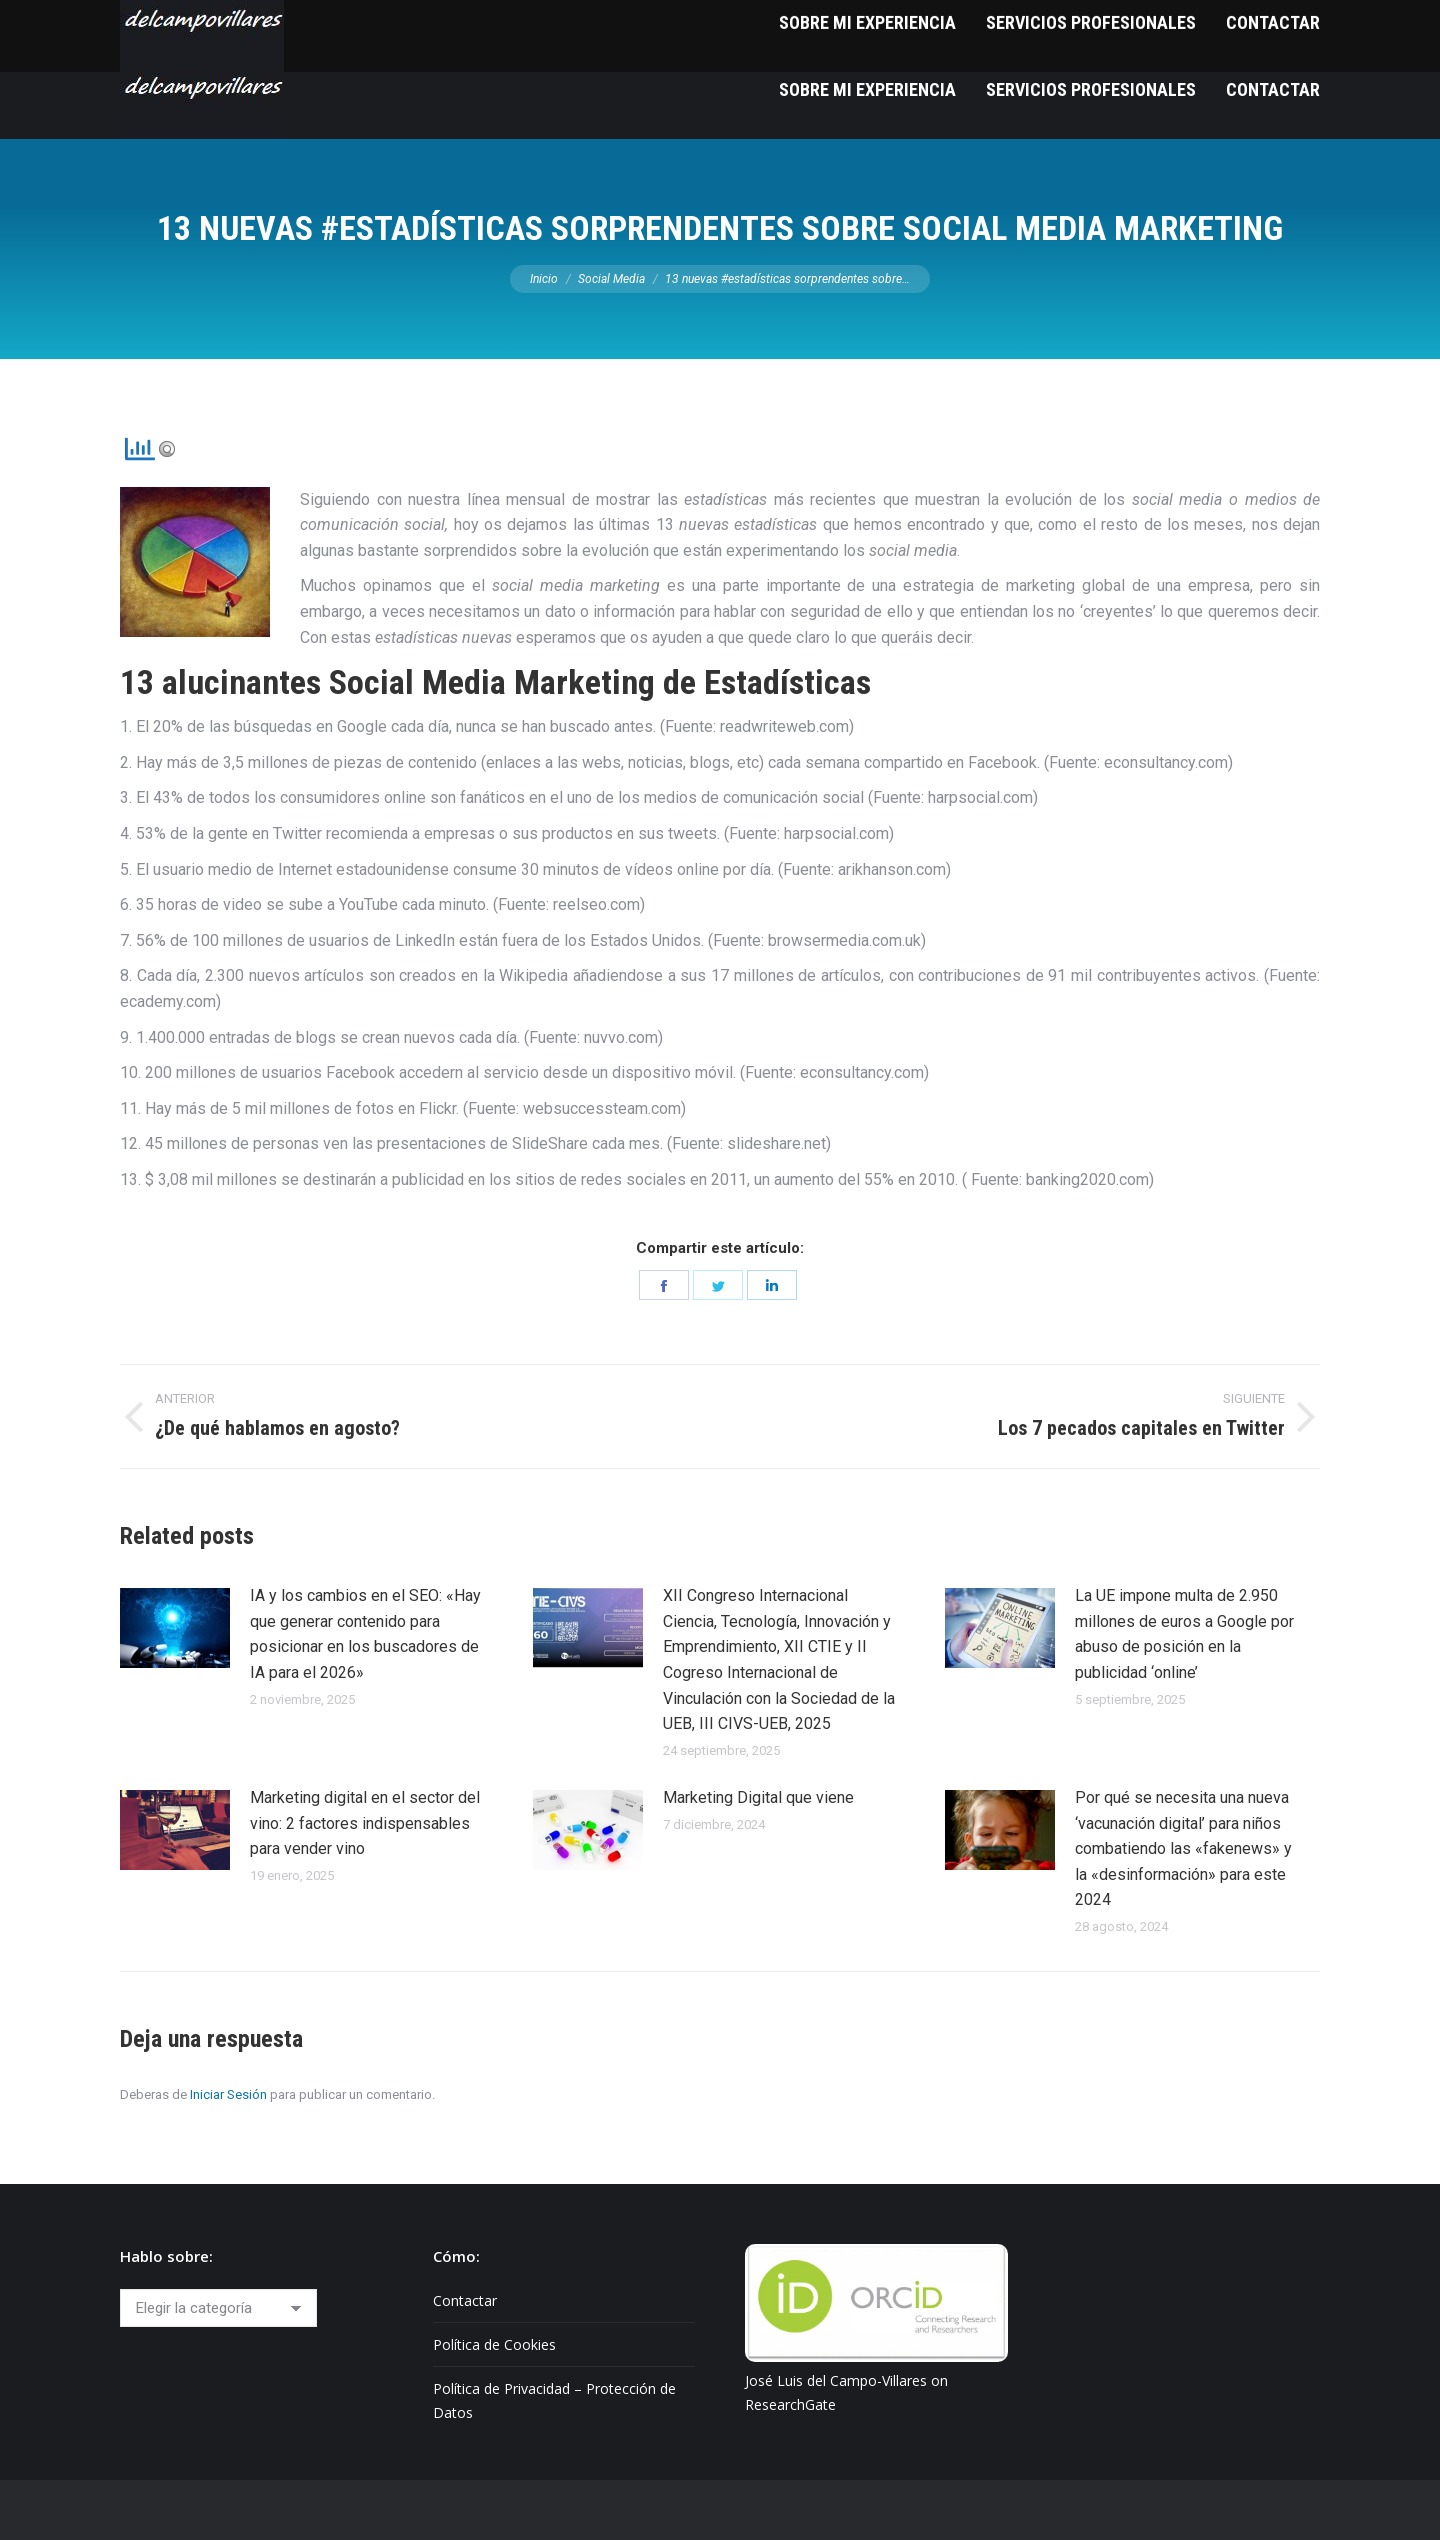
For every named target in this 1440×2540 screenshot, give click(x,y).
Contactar (465, 2300)
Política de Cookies (494, 2344)
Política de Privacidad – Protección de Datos (554, 2400)
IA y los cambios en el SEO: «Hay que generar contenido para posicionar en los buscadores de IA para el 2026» (365, 1634)
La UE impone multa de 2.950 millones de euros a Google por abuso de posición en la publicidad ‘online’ (1184, 1634)
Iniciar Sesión (228, 2094)
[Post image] (175, 1628)
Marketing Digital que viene (758, 1797)
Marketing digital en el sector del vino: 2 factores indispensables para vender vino (365, 1823)
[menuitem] (867, 89)
